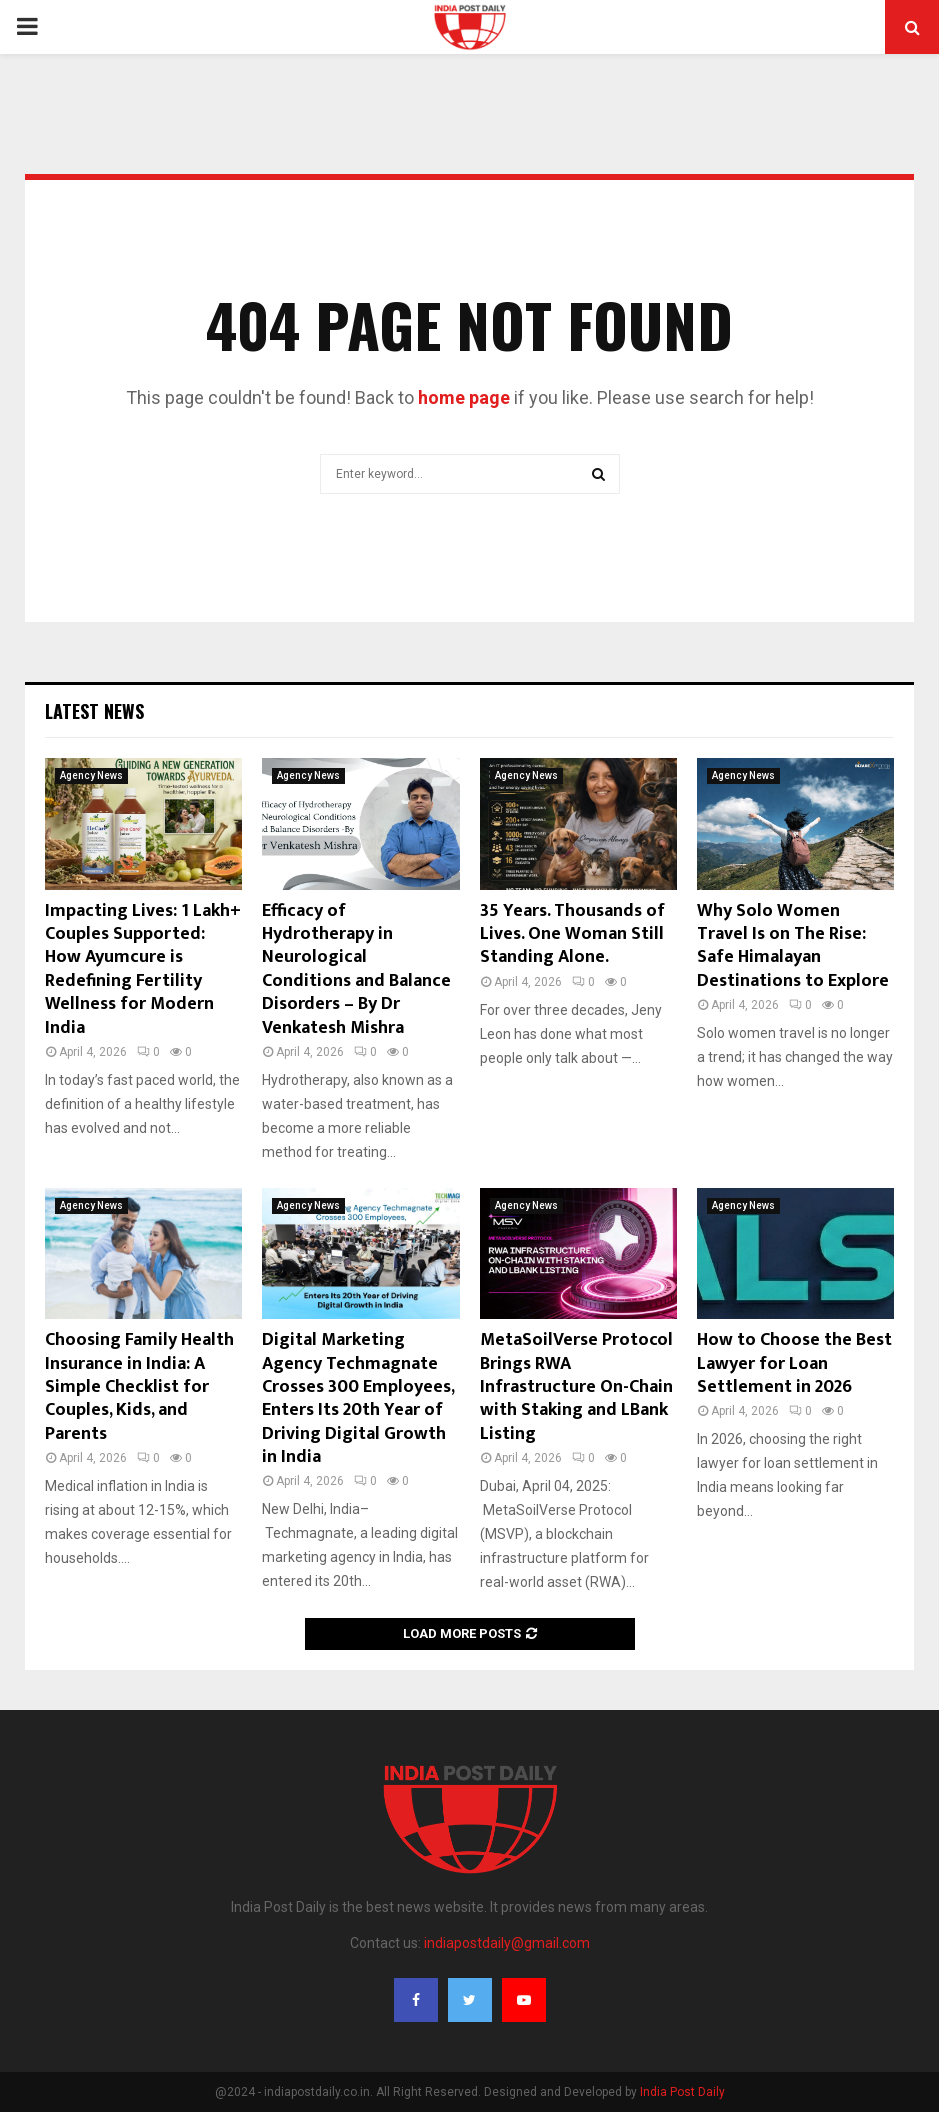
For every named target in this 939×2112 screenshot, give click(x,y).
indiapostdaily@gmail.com (507, 1943)
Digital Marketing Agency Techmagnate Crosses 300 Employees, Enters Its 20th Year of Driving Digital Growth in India (358, 1398)
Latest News (94, 711)
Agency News (91, 775)
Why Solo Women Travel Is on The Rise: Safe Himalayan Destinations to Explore (793, 946)
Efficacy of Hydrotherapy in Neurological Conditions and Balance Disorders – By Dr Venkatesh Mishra (356, 969)
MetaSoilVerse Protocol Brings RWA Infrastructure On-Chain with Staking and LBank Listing (576, 1387)
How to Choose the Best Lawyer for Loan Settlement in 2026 (794, 1363)
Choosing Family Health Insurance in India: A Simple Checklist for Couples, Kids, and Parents (139, 1387)
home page (464, 397)
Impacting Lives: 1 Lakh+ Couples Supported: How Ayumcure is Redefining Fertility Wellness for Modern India (143, 969)
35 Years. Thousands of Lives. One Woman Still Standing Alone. (572, 934)
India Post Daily (682, 2092)
